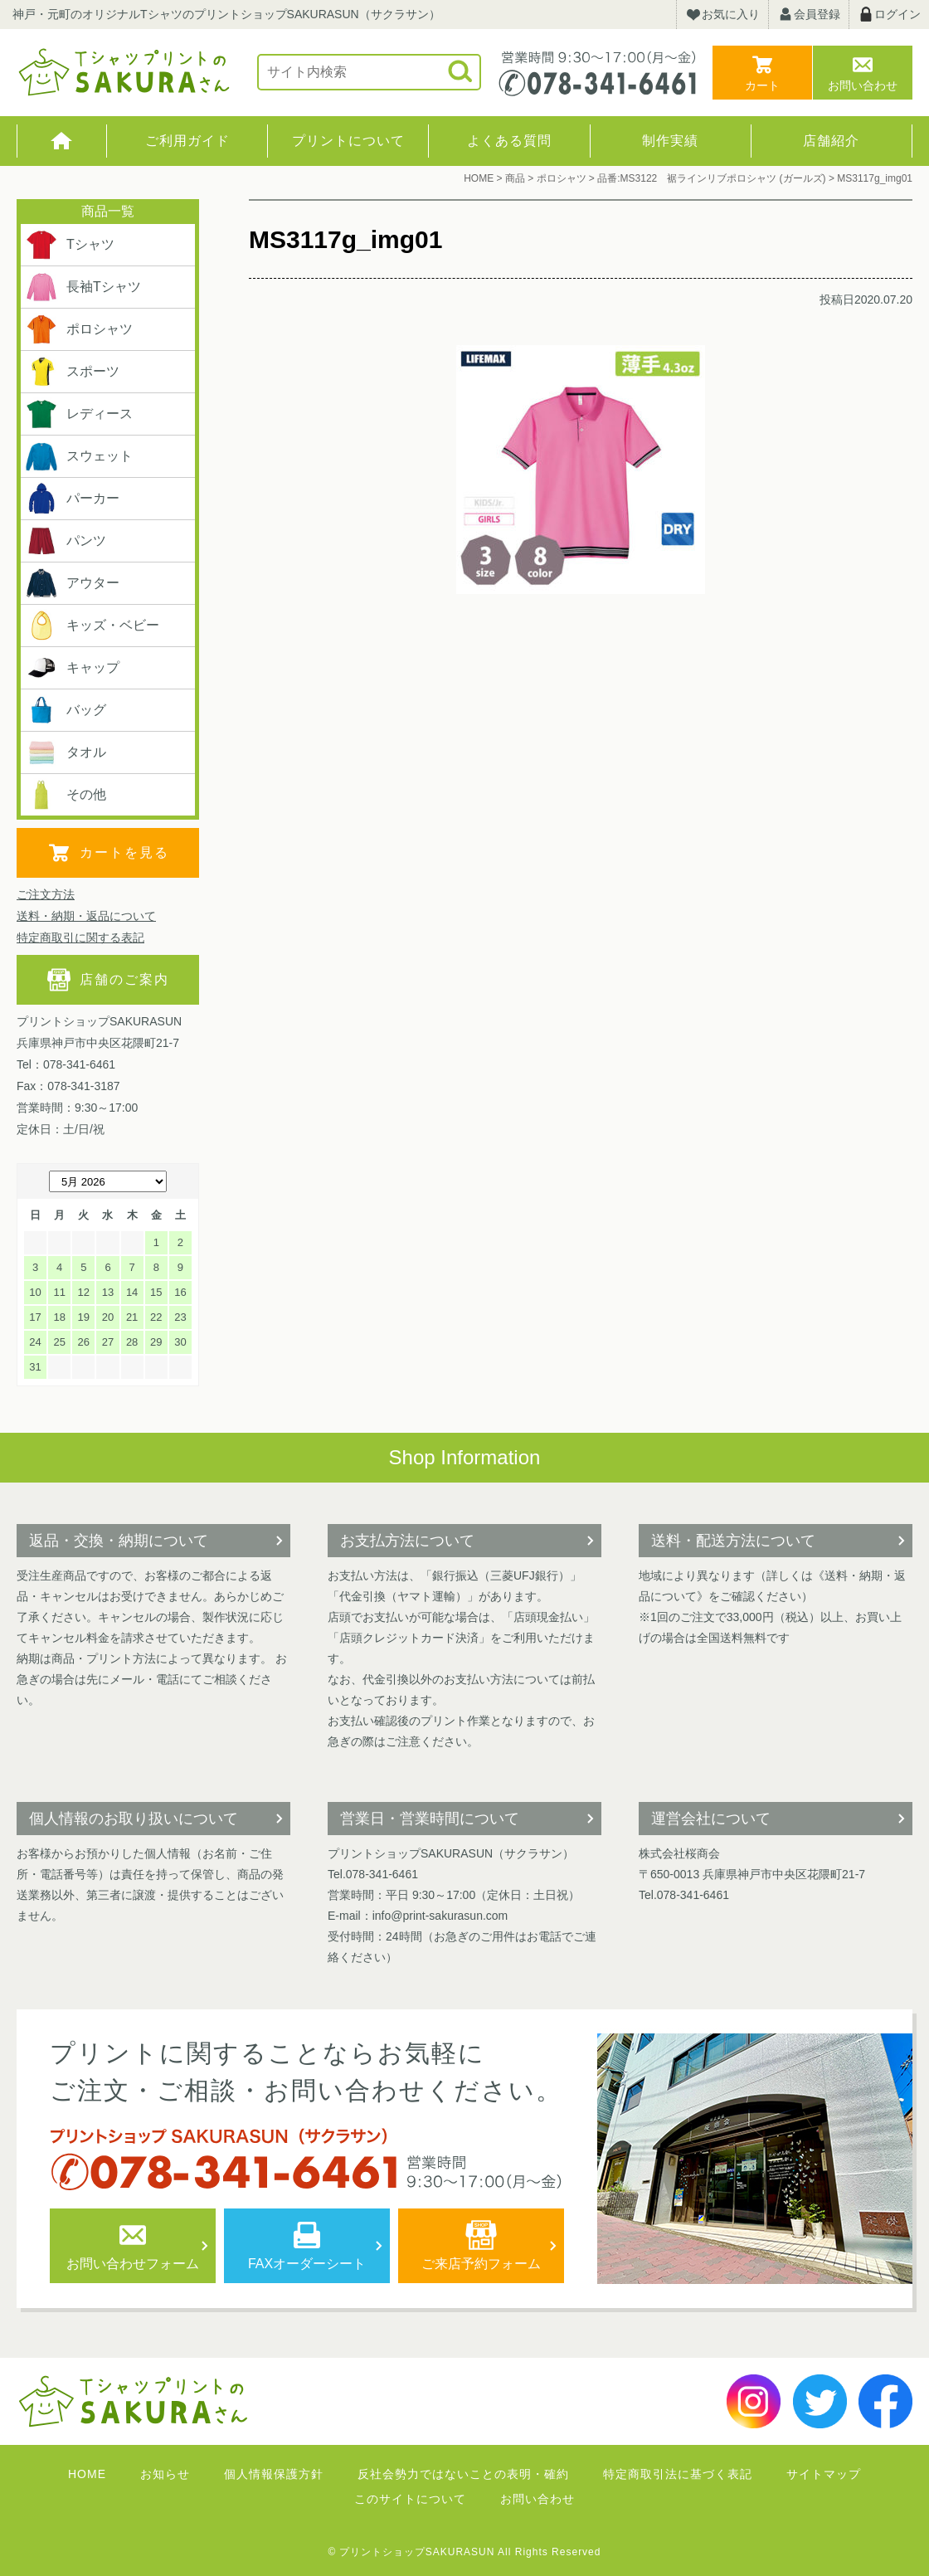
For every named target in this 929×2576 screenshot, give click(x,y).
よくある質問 (509, 141)
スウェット (79, 456)
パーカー (72, 498)
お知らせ (165, 2474)
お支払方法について (407, 1540)
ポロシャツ (79, 329)
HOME (61, 141)
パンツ (65, 541)
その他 (65, 794)
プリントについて (348, 141)
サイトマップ (823, 2474)
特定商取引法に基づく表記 (677, 2474)
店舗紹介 (831, 141)
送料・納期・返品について (86, 916)
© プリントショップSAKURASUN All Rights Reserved (464, 2552)
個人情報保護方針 (273, 2474)
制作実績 (670, 141)
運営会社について (711, 1818)
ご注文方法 (46, 894)
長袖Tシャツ (83, 287)
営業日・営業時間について (429, 1818)
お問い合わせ (862, 85)
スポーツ (72, 371)
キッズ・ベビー (92, 625)
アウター (72, 583)
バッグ (65, 710)
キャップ (72, 667)
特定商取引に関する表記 (80, 937)
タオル (65, 752)
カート (762, 85)
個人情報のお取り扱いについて (133, 1818)
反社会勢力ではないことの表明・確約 (463, 2474)
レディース (79, 414)
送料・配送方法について (733, 1540)
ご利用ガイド (187, 141)
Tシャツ (69, 244)
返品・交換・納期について (118, 1540)
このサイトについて (410, 2498)
